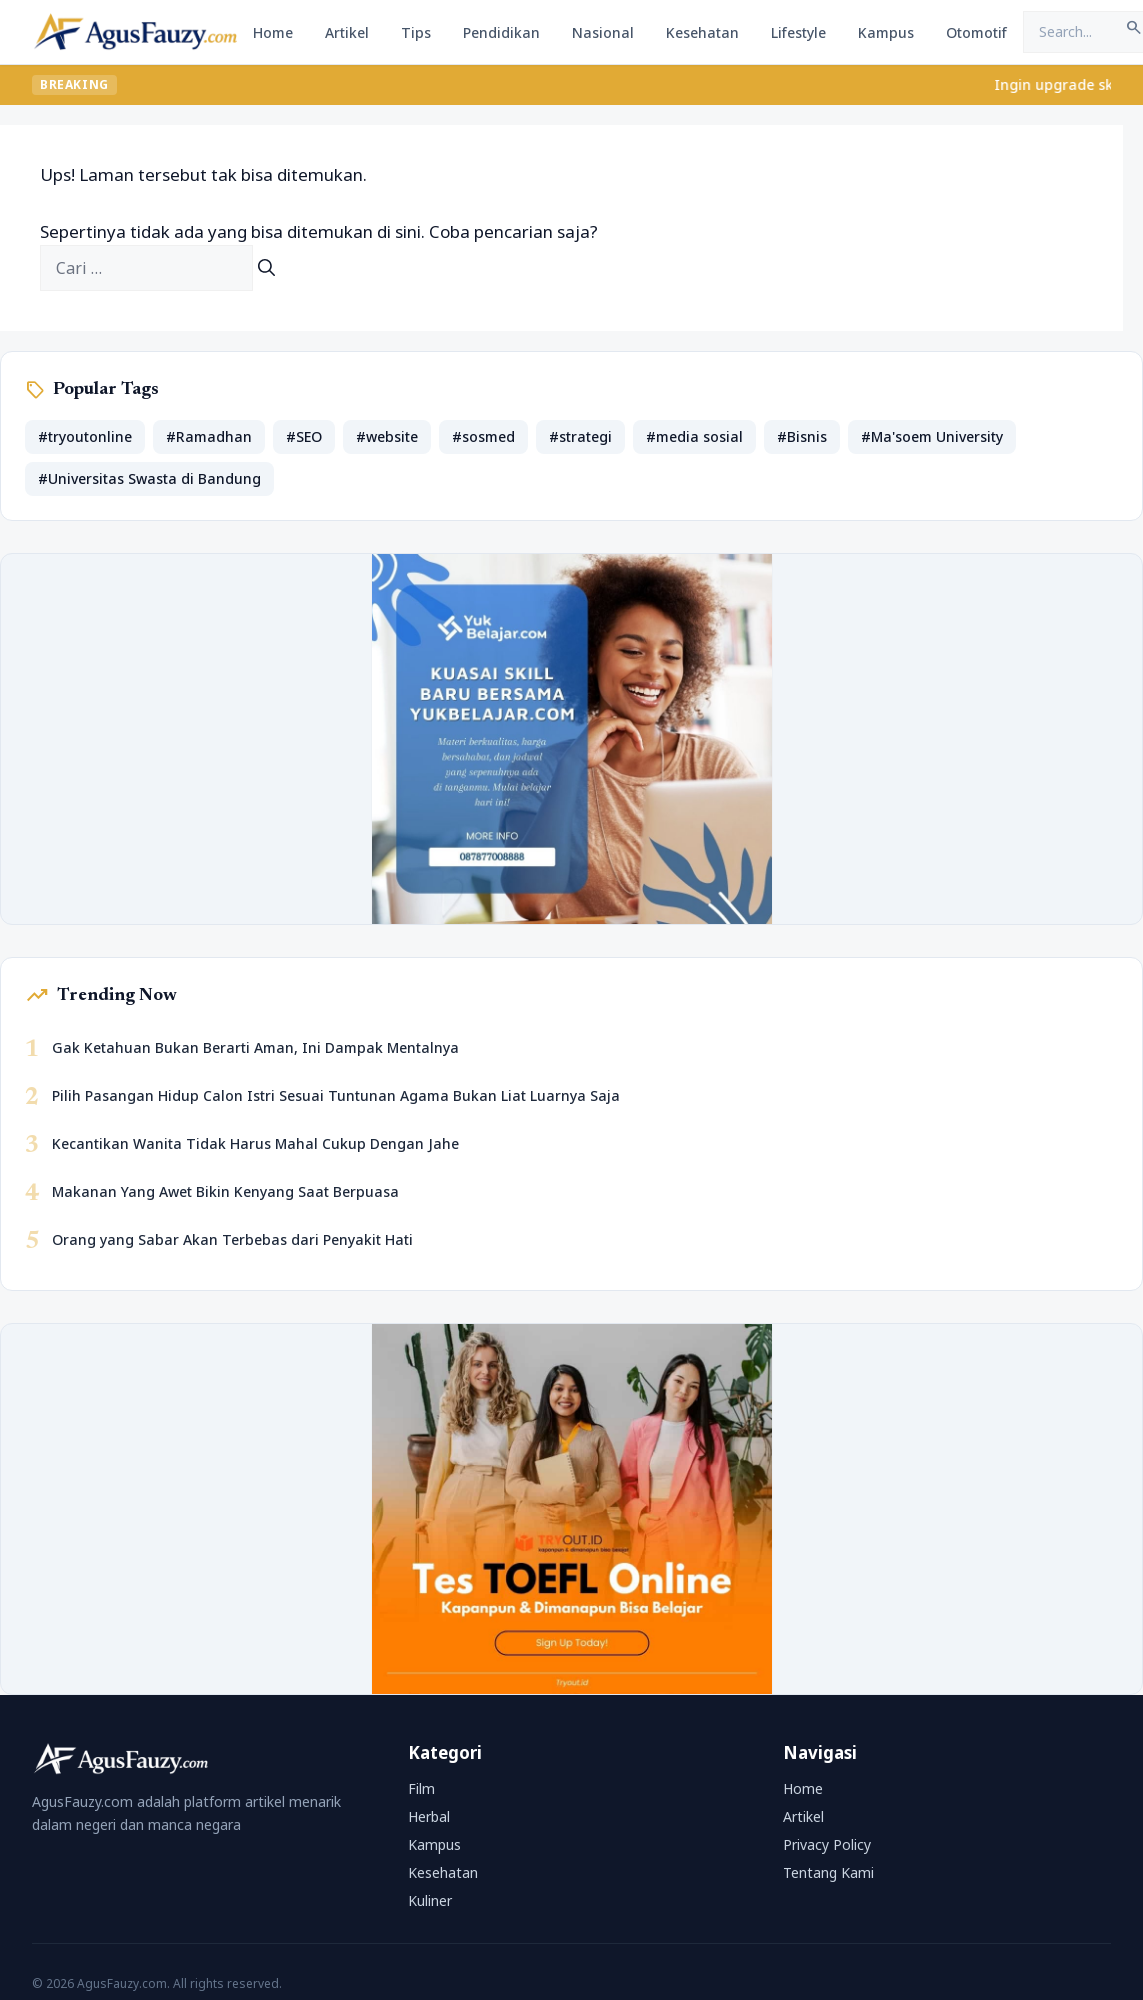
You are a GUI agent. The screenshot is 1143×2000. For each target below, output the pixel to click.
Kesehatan (702, 32)
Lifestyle (798, 32)
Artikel (347, 32)
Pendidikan (501, 32)
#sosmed (483, 436)
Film (421, 1788)
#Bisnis (802, 436)
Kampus (886, 32)
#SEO (304, 436)
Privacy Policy (827, 1844)
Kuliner (430, 1900)
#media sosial (694, 436)
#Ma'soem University (932, 436)
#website (387, 436)
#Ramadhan (209, 436)
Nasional (603, 32)
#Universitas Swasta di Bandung (149, 478)
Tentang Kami (828, 1872)
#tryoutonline (85, 436)
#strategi (580, 436)
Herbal (429, 1816)
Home (273, 32)
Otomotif (976, 32)
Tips (416, 32)
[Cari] (266, 268)
